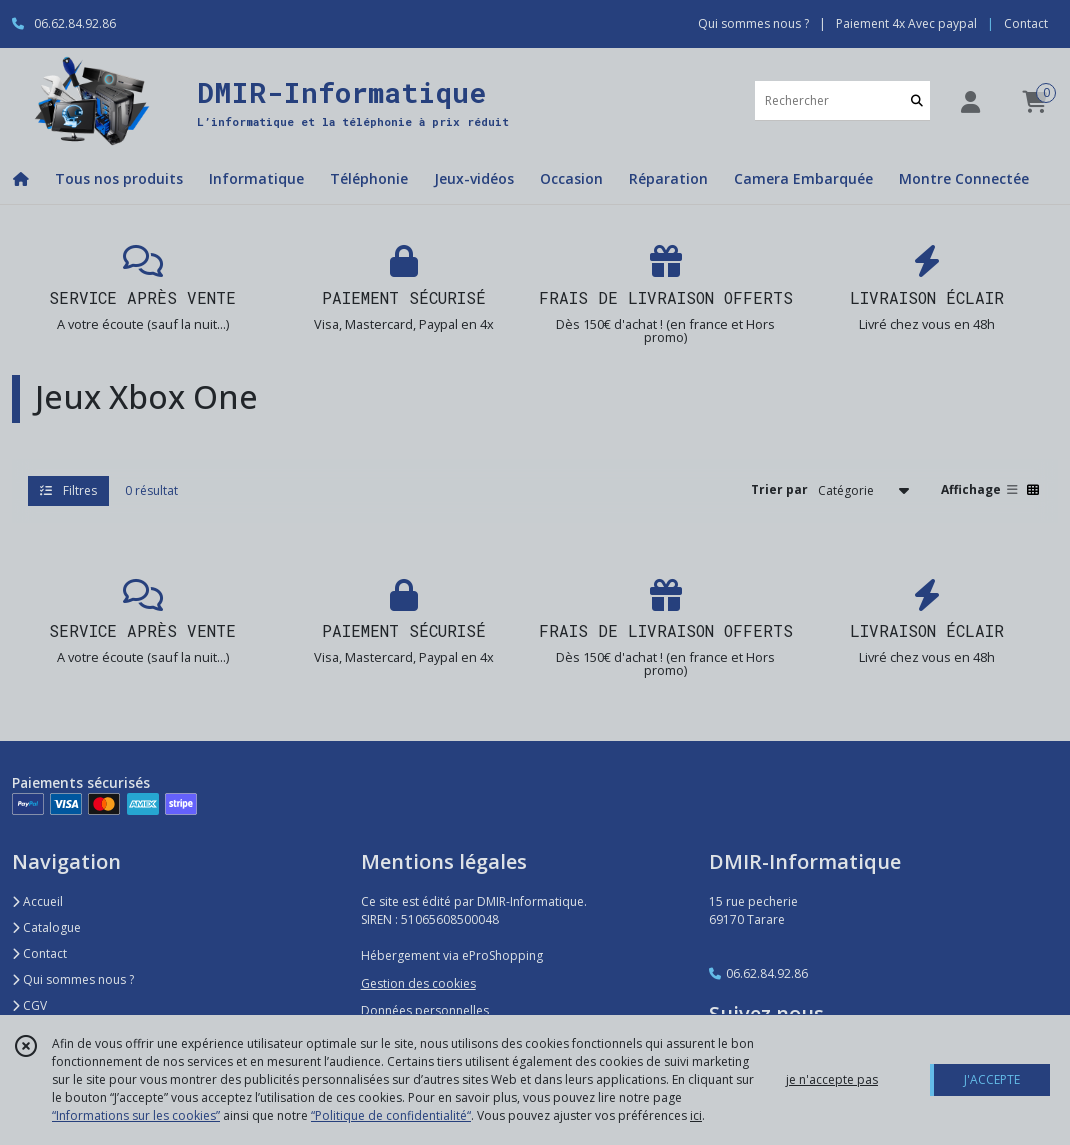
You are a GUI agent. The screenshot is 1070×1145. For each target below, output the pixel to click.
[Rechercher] (917, 100)
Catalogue (46, 927)
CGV (29, 1005)
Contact (1026, 23)
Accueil (37, 901)
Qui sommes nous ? (73, 979)
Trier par (779, 489)
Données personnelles (425, 1010)
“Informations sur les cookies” (136, 1115)
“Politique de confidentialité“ (391, 1115)
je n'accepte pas (832, 1079)
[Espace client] (970, 101)
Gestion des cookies (418, 983)
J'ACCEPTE (992, 1079)
